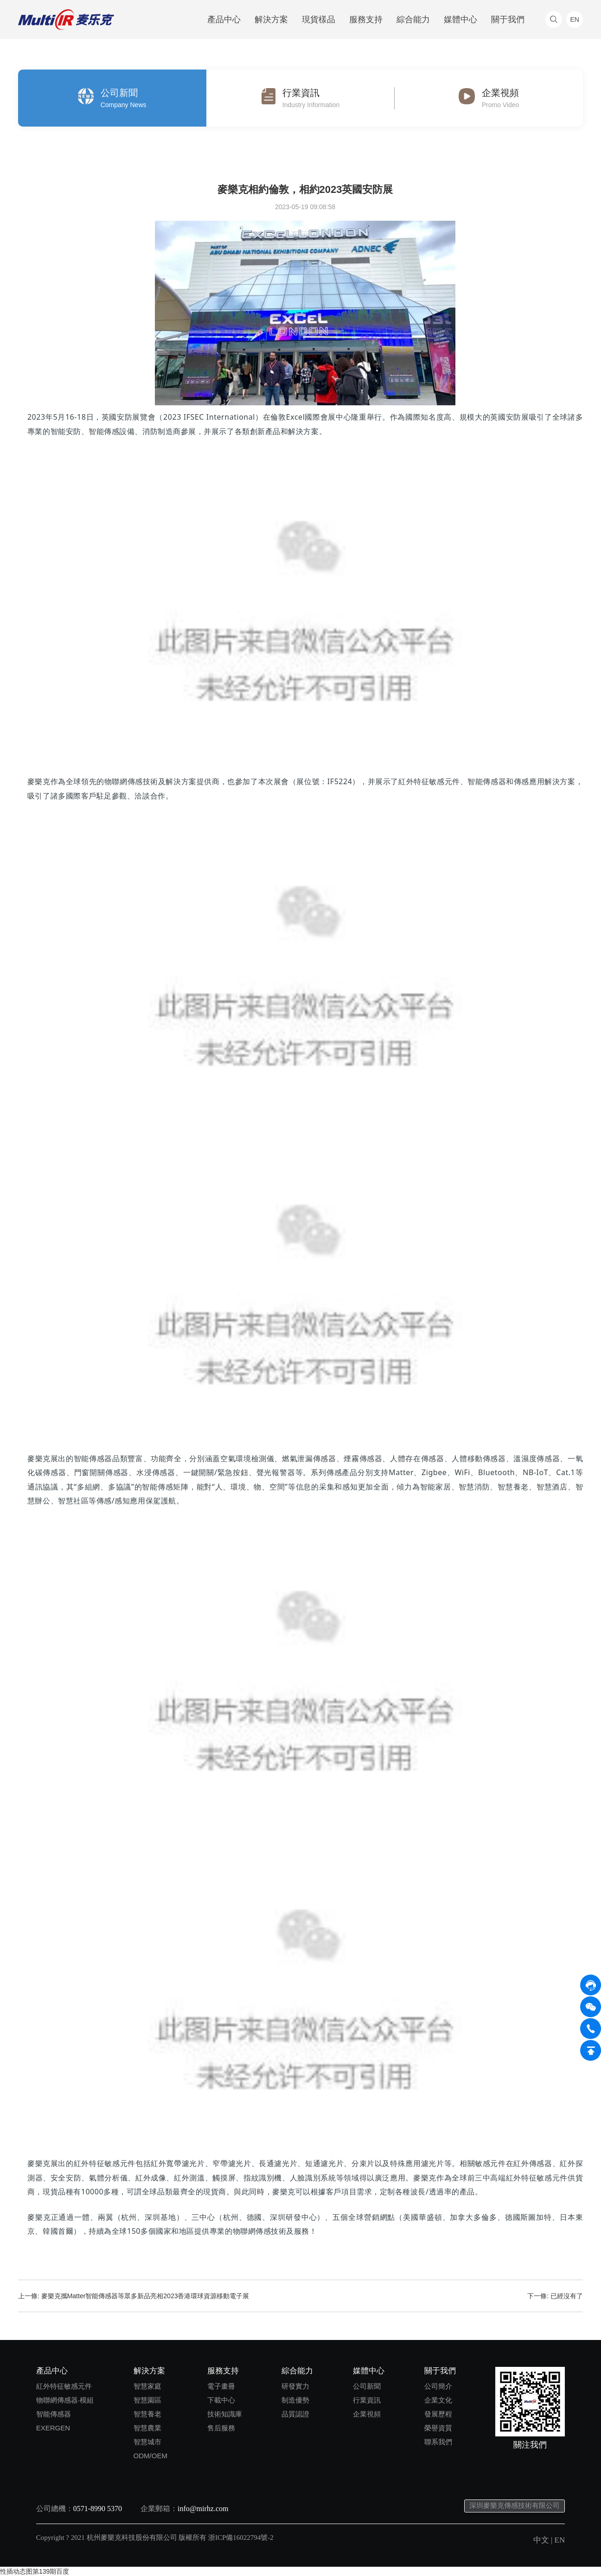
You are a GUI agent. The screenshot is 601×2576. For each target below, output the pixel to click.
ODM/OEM (150, 2456)
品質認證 (295, 2414)
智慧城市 (147, 2442)
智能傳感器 (53, 2414)
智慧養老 (147, 2414)
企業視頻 (367, 2414)
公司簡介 (438, 2386)
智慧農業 (147, 2428)
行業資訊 (367, 2400)
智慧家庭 (147, 2386)
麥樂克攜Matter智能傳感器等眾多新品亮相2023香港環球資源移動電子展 (145, 2296)
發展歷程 (438, 2414)
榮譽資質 (438, 2428)
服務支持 (366, 19)
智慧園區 (147, 2400)
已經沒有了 (566, 2296)
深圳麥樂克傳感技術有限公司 (514, 2505)
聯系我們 (438, 2442)
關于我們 (507, 19)
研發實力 (295, 2386)
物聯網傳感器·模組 (65, 2400)
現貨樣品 (318, 19)
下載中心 (221, 2400)
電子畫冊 (221, 2386)
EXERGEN (53, 2428)
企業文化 (438, 2400)
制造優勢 (295, 2400)
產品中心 (224, 19)
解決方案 (271, 19)
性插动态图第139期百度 (34, 2571)
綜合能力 (413, 19)
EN (560, 2540)
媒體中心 (460, 19)
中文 (541, 2540)
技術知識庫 (224, 2414)
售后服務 (221, 2428)
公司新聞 (367, 2386)
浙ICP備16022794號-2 (241, 2537)
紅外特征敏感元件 (64, 2386)
